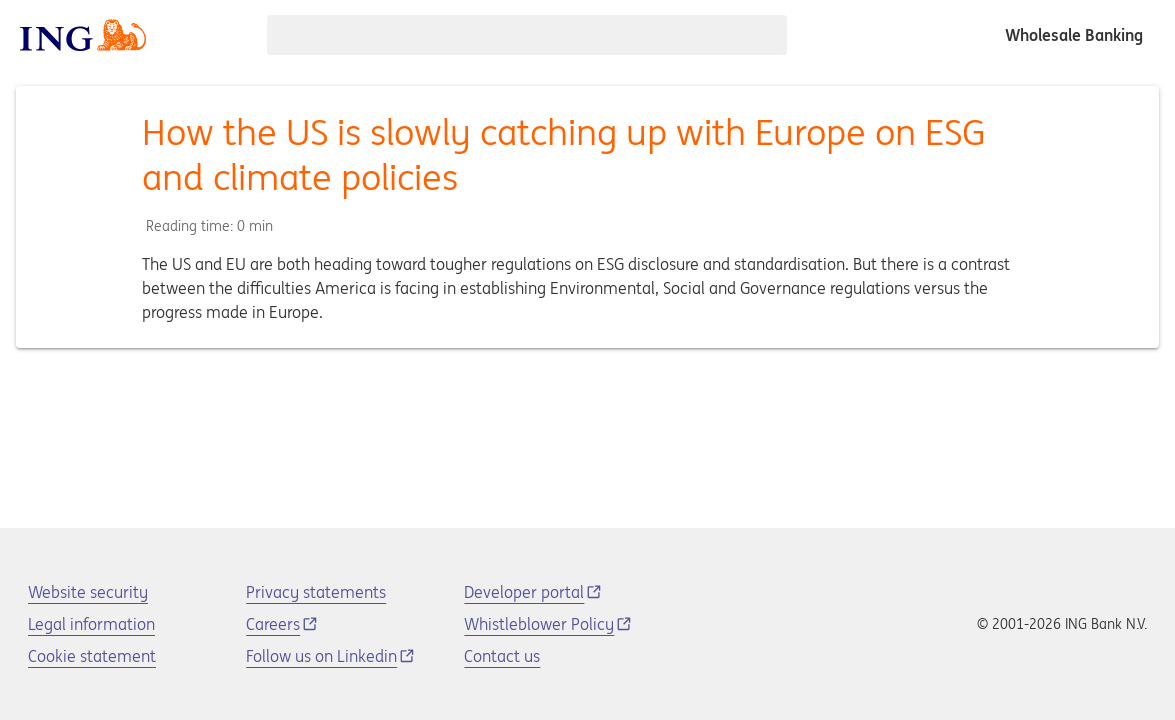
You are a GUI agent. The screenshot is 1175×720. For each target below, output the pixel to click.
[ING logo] (83, 35)
